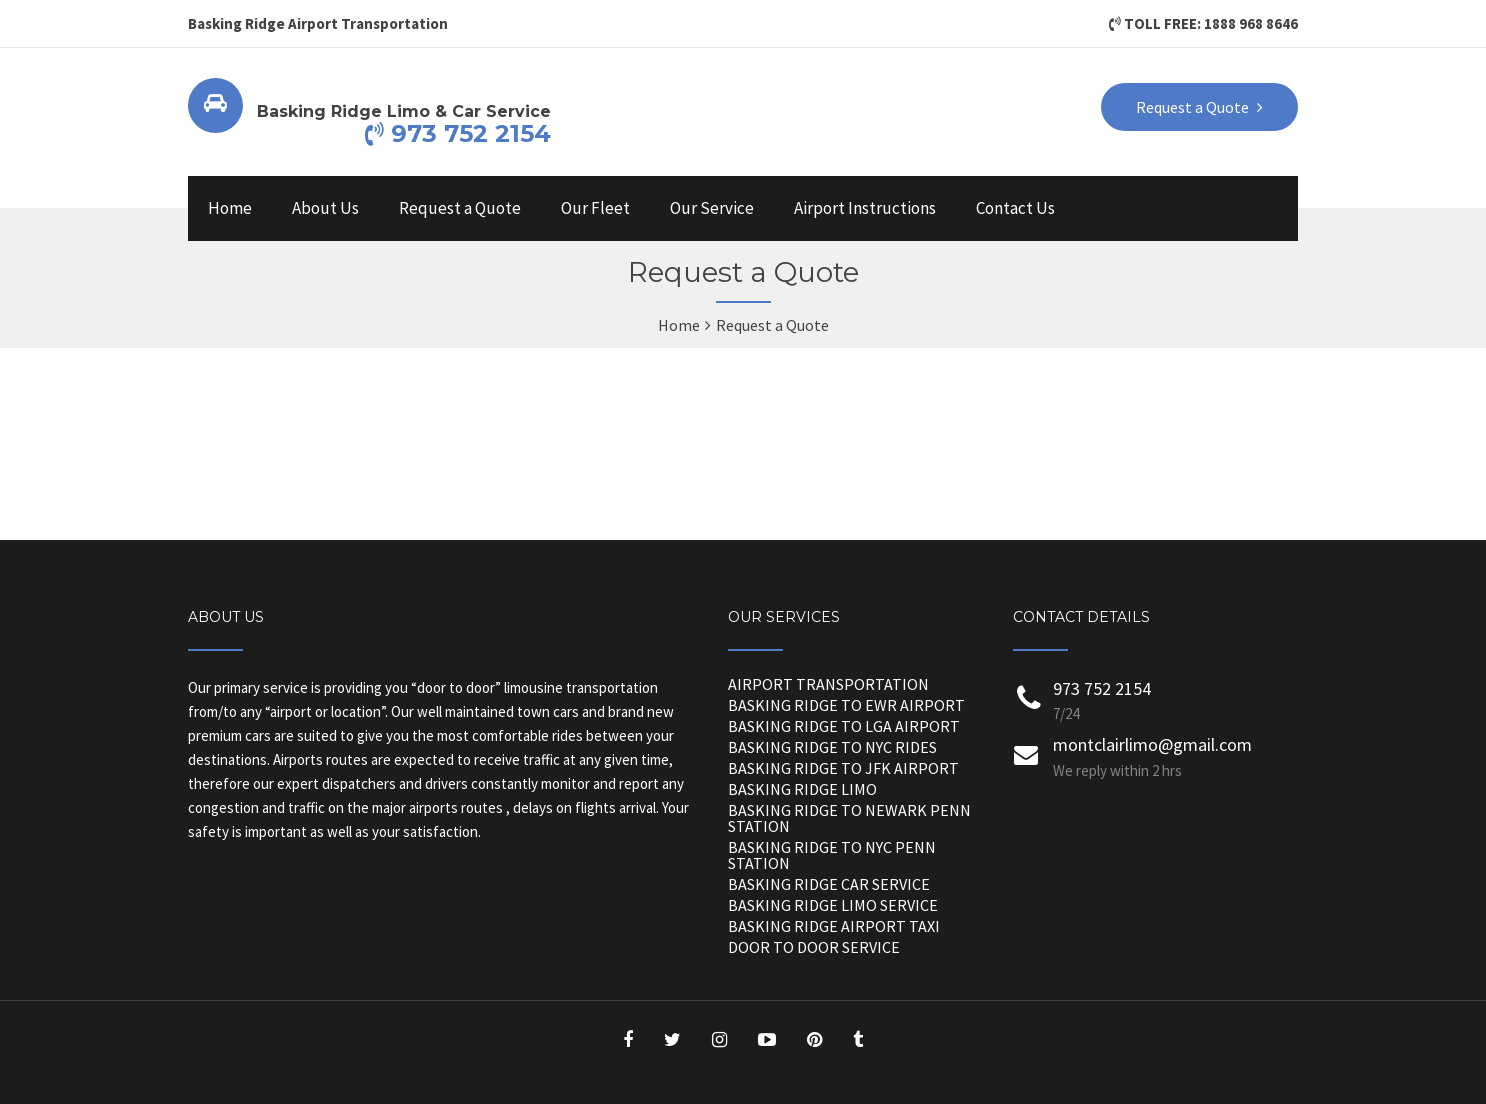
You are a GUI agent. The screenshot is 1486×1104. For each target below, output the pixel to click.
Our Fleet (595, 208)
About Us (325, 208)
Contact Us (1015, 208)
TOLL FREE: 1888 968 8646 (1203, 23)
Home (230, 208)
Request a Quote (460, 208)
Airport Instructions (865, 208)
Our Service (712, 208)
